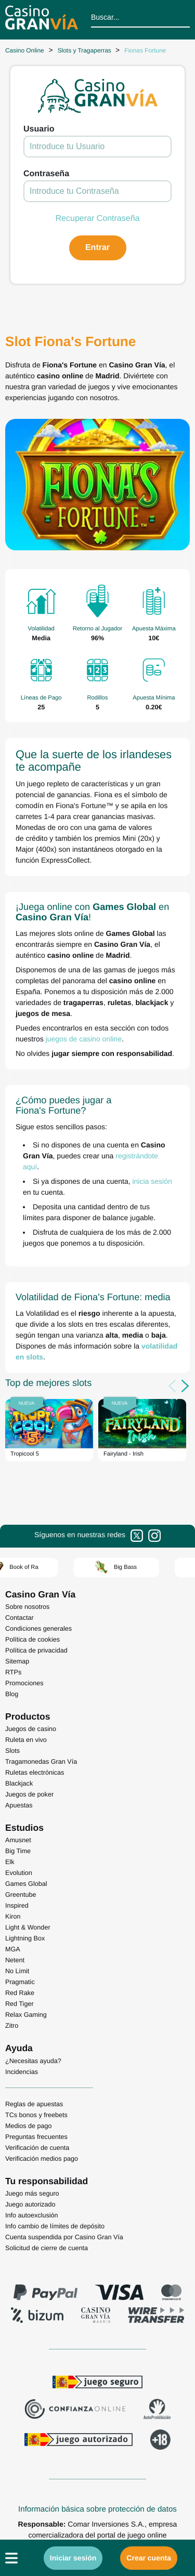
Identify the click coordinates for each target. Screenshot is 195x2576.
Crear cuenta (148, 2558)
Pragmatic (20, 1982)
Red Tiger (19, 2003)
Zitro (11, 2025)
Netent (14, 1960)
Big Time (18, 1851)
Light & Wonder (27, 1927)
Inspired (17, 1905)
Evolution (18, 1873)
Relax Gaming (26, 2014)
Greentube (20, 1894)
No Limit (17, 1971)
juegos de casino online (84, 1039)
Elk (10, 1862)
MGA (12, 1949)
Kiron (12, 1916)
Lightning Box (25, 1938)
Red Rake (19, 1993)
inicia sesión (152, 1181)
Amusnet (18, 1840)
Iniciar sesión (73, 2558)
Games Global (26, 1883)
